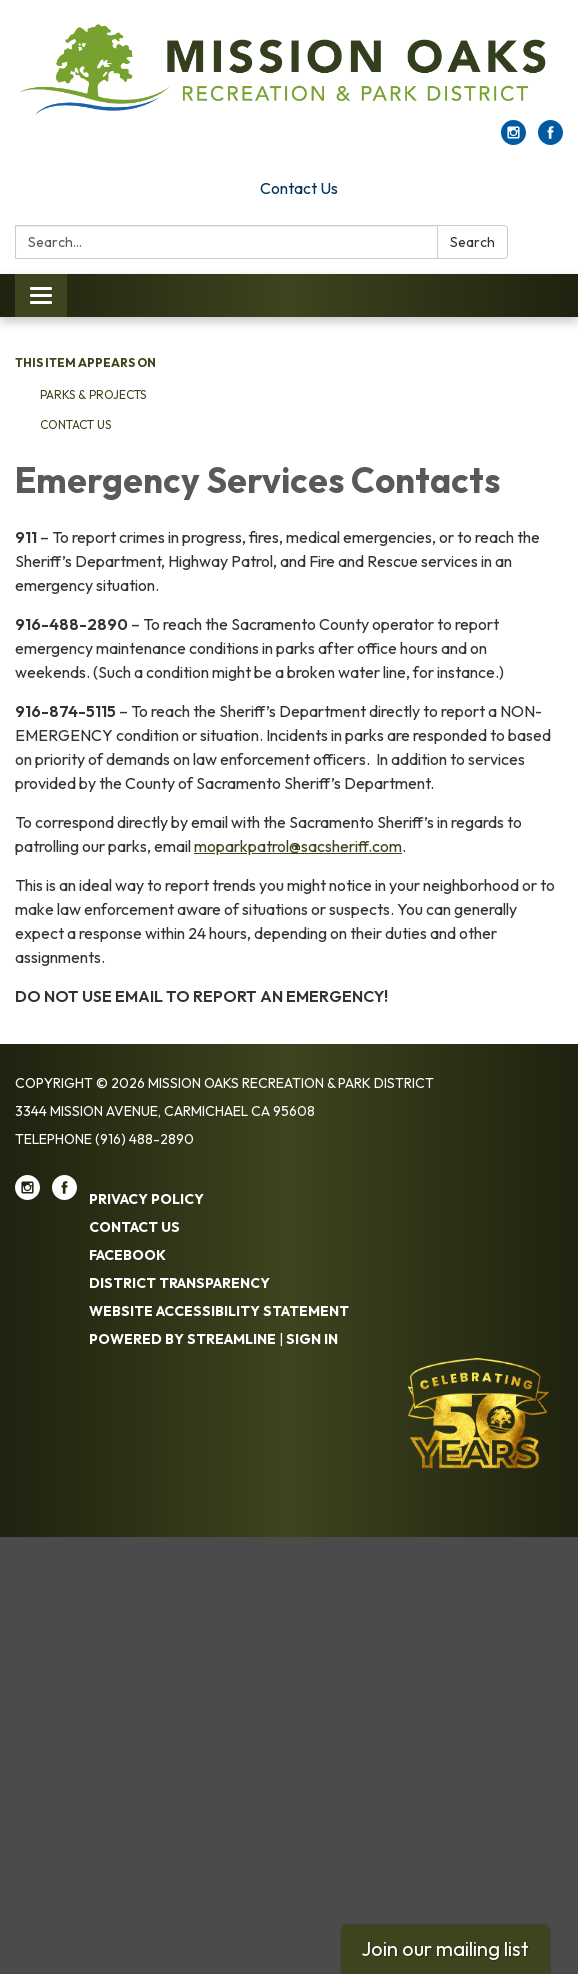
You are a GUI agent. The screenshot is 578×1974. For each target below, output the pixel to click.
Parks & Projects (93, 394)
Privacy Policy (146, 1199)
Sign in (312, 1339)
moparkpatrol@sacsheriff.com (298, 846)
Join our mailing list (445, 1948)
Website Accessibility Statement (219, 1311)
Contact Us (299, 188)
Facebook (127, 1255)
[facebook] (550, 139)
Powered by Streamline (182, 1339)
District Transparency (179, 1283)
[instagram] (513, 139)
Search (472, 242)
